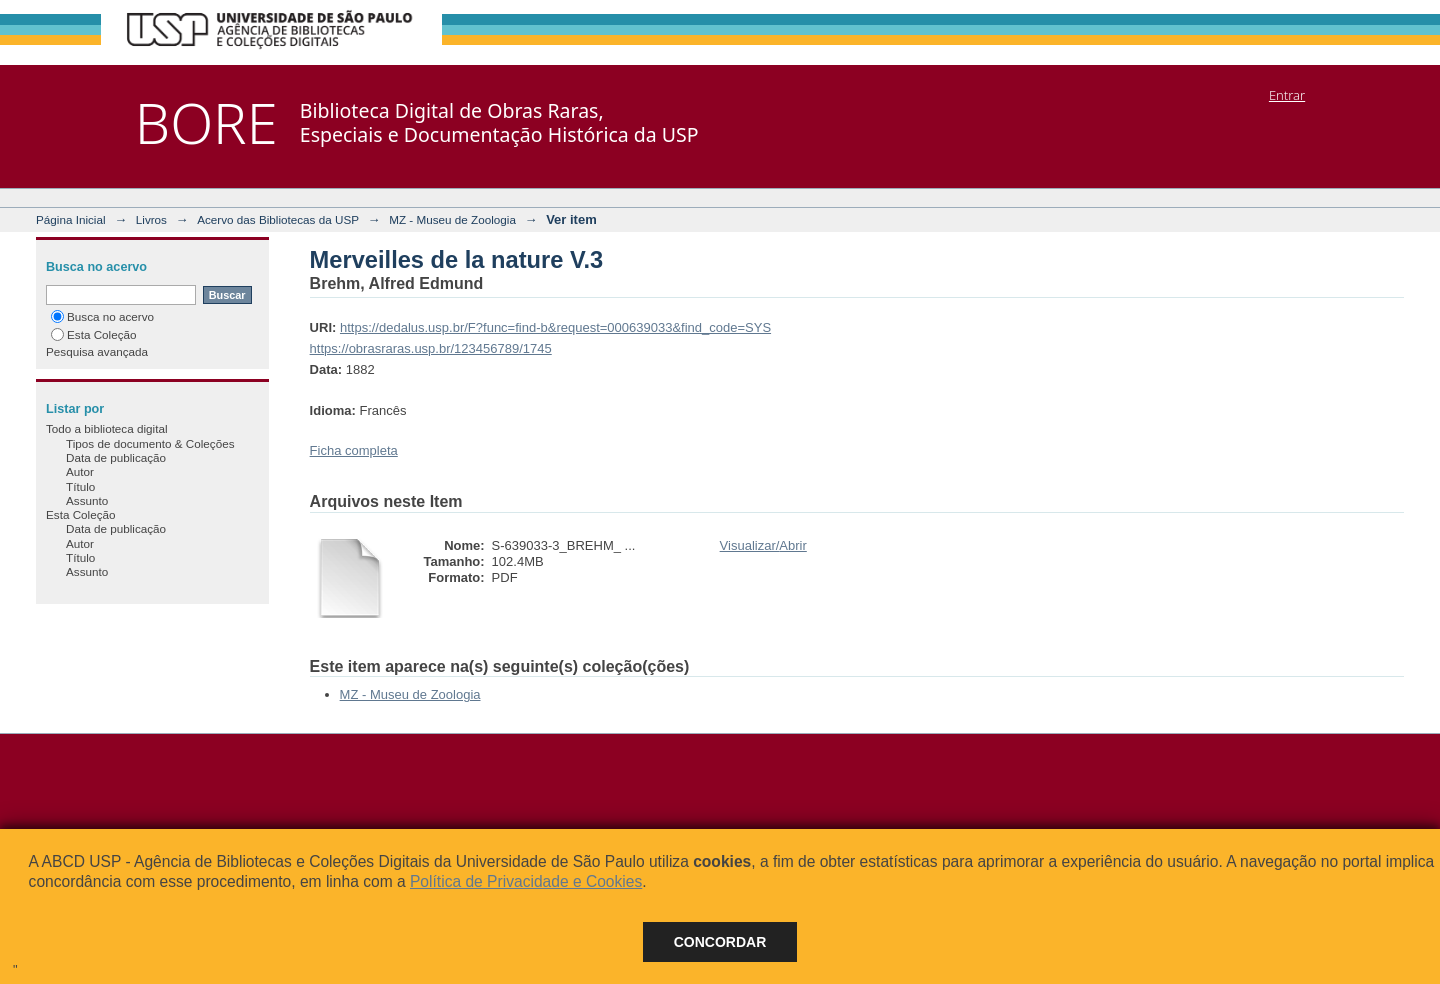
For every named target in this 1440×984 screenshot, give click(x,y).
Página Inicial (71, 219)
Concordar (720, 942)
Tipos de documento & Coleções (150, 443)
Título (80, 486)
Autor (80, 471)
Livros (151, 219)
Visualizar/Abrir (763, 545)
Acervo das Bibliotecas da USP (278, 219)
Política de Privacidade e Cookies (526, 881)
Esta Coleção (94, 334)
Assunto (87, 500)
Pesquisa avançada (97, 351)
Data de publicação (116, 457)
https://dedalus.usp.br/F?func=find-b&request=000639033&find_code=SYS (555, 327)
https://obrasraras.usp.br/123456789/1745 (431, 348)
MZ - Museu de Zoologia (452, 219)
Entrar (1287, 95)
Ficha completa (354, 450)
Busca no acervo (102, 316)
